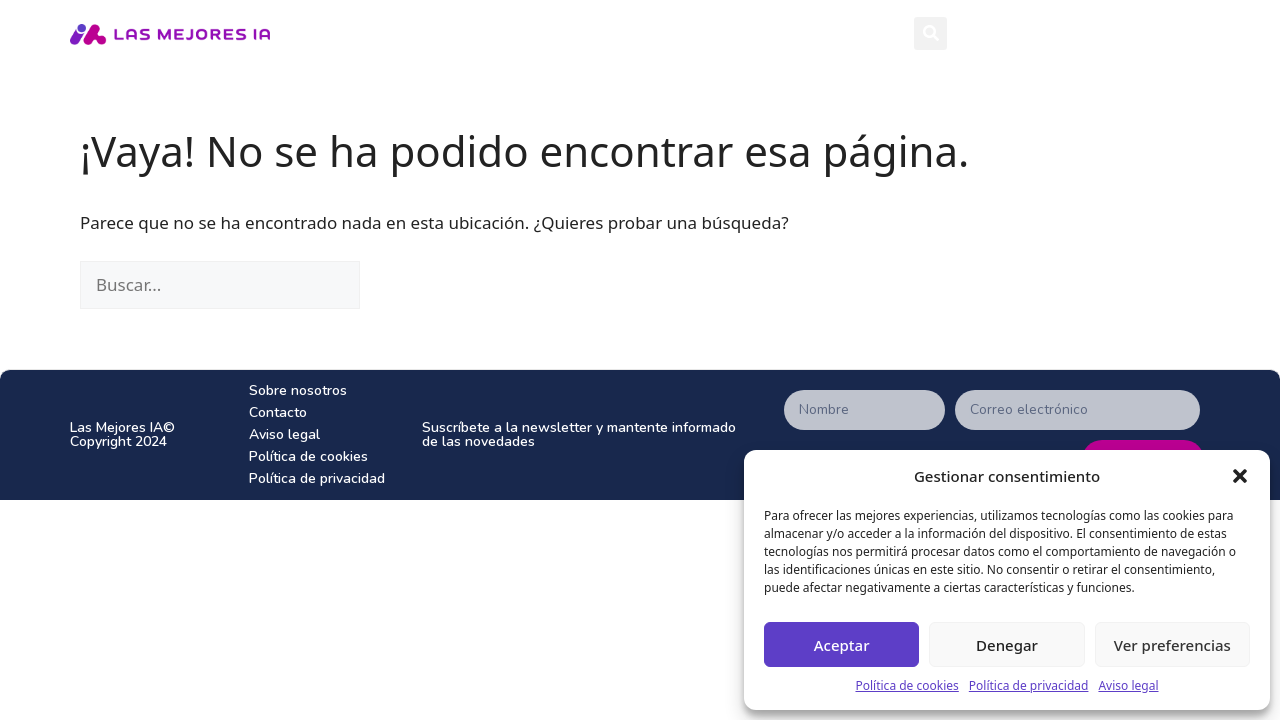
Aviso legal (1128, 685)
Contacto (278, 412)
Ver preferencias (1172, 645)
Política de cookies (906, 685)
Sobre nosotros (298, 390)
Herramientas (717, 32)
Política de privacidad (1029, 685)
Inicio (606, 32)
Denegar (1007, 645)
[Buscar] (372, 285)
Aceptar (842, 645)
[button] (1240, 476)
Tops (841, 33)
